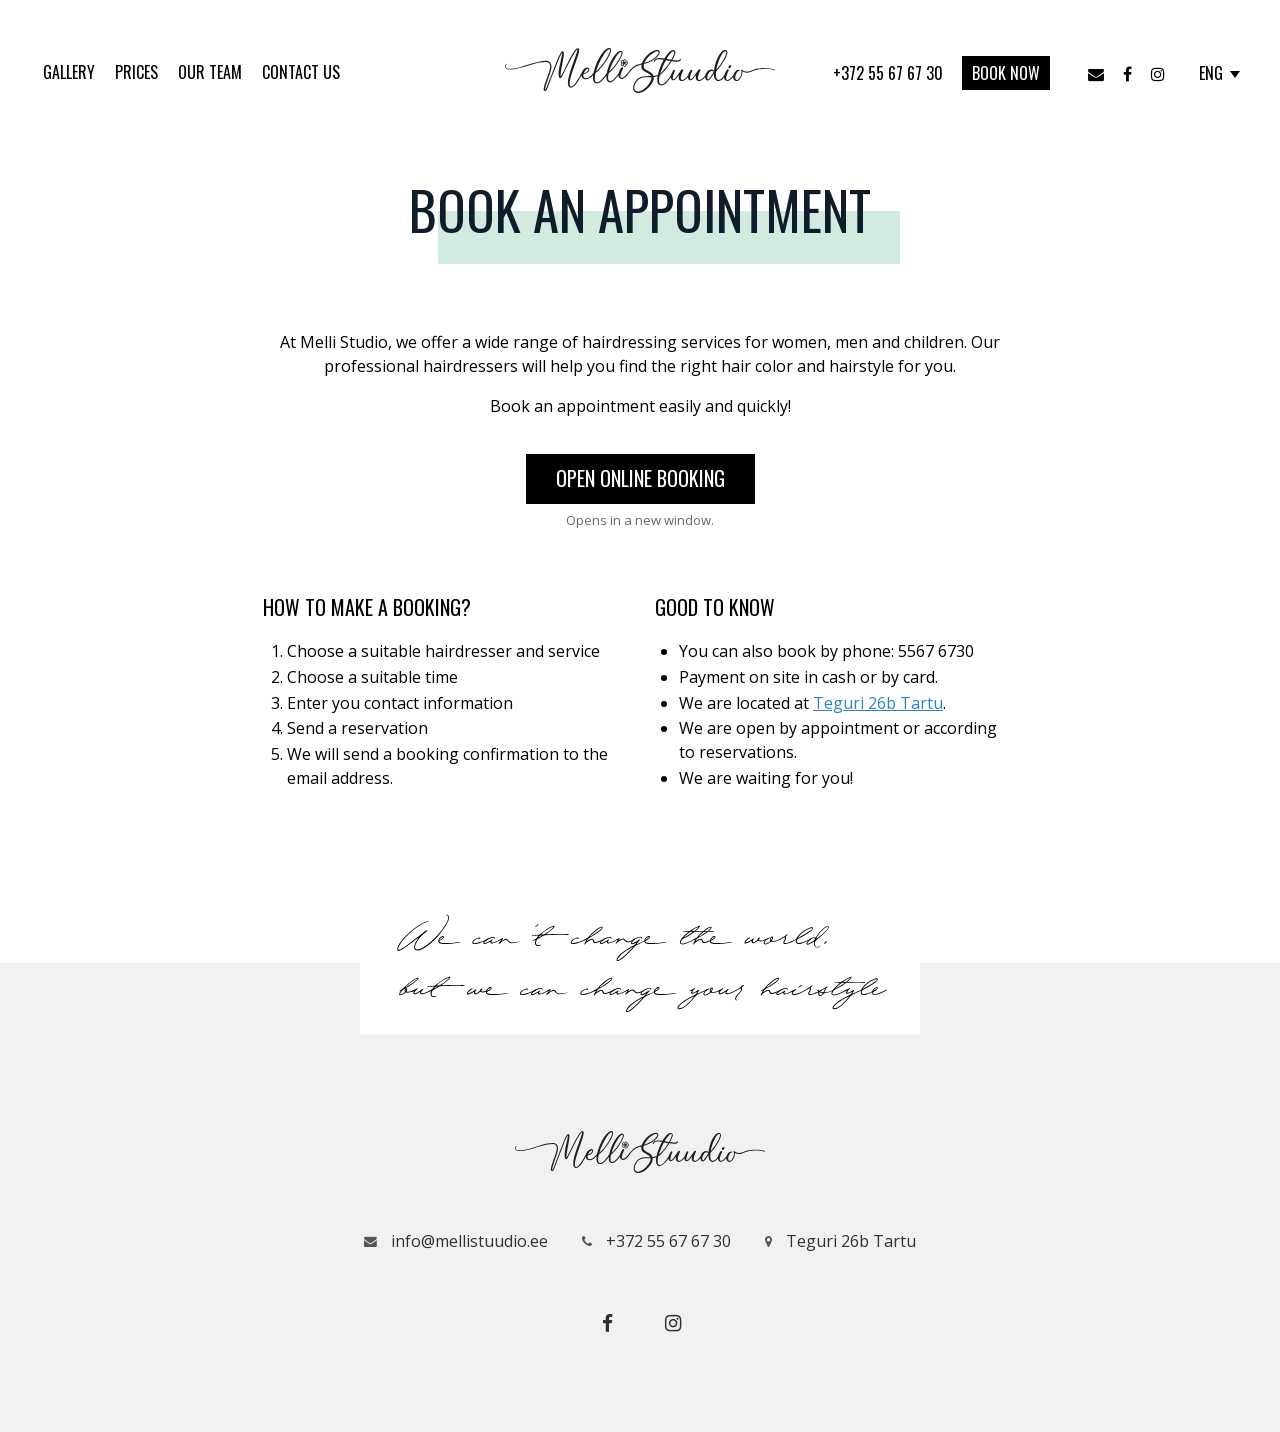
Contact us (301, 72)
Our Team (210, 72)
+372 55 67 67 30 (890, 73)
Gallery (69, 72)
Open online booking (640, 478)
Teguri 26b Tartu (878, 703)
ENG (1219, 73)
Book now (1006, 73)
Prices (136, 72)
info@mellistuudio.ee (456, 1241)
